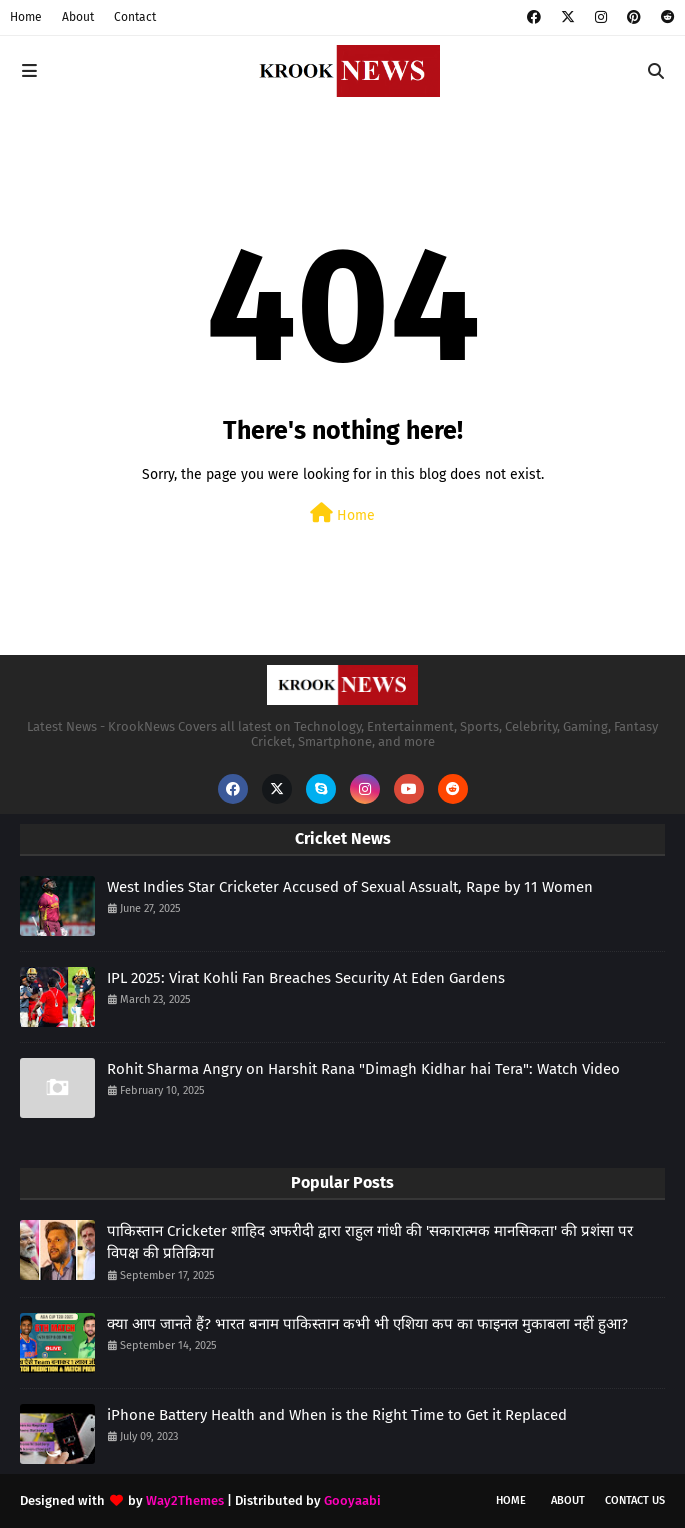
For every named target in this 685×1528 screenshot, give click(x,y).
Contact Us (635, 1500)
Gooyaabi (352, 1500)
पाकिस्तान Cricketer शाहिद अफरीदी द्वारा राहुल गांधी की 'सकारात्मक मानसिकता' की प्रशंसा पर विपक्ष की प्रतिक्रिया (370, 1242)
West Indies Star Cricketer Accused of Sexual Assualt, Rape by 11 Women (350, 887)
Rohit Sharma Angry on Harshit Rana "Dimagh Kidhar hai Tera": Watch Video (363, 1069)
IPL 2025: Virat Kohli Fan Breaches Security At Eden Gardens (306, 978)
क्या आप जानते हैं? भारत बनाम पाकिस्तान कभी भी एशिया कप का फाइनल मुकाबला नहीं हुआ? (367, 1324)
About (78, 17)
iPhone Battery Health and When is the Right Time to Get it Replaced (337, 1415)
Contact (135, 17)
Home (26, 17)
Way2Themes (185, 1500)
